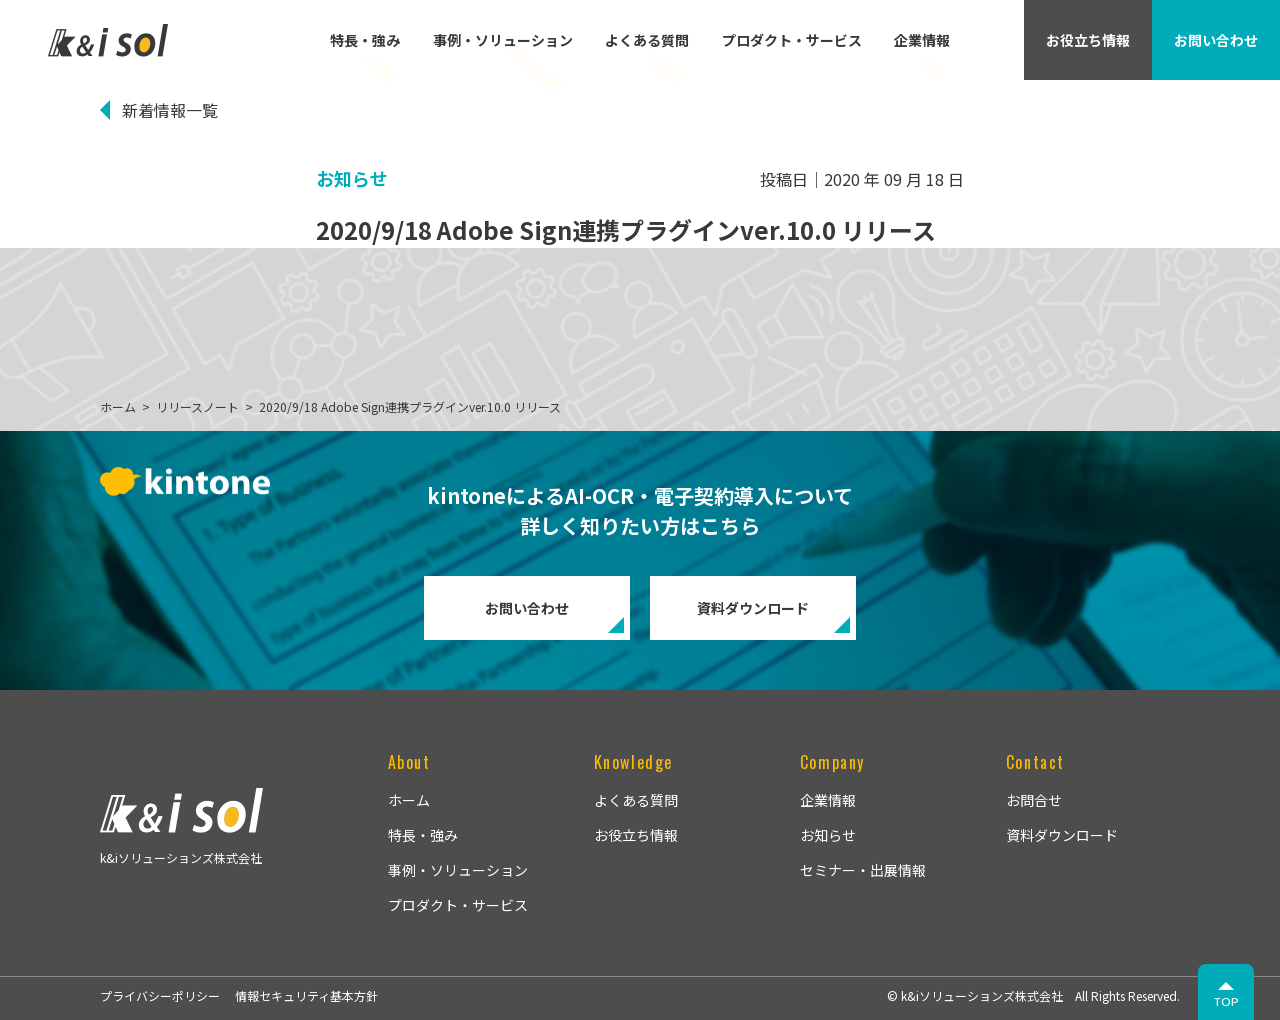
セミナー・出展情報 (863, 870)
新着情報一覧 (170, 110)
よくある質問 (647, 40)
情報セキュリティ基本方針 (306, 995)
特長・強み (365, 40)
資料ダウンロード (753, 608)
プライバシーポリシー (160, 995)
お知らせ (828, 835)
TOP (1226, 1001)
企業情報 (922, 40)
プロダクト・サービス (792, 40)
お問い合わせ (527, 608)
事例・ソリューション (503, 40)
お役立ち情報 (636, 835)
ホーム (409, 800)
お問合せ (1034, 800)
